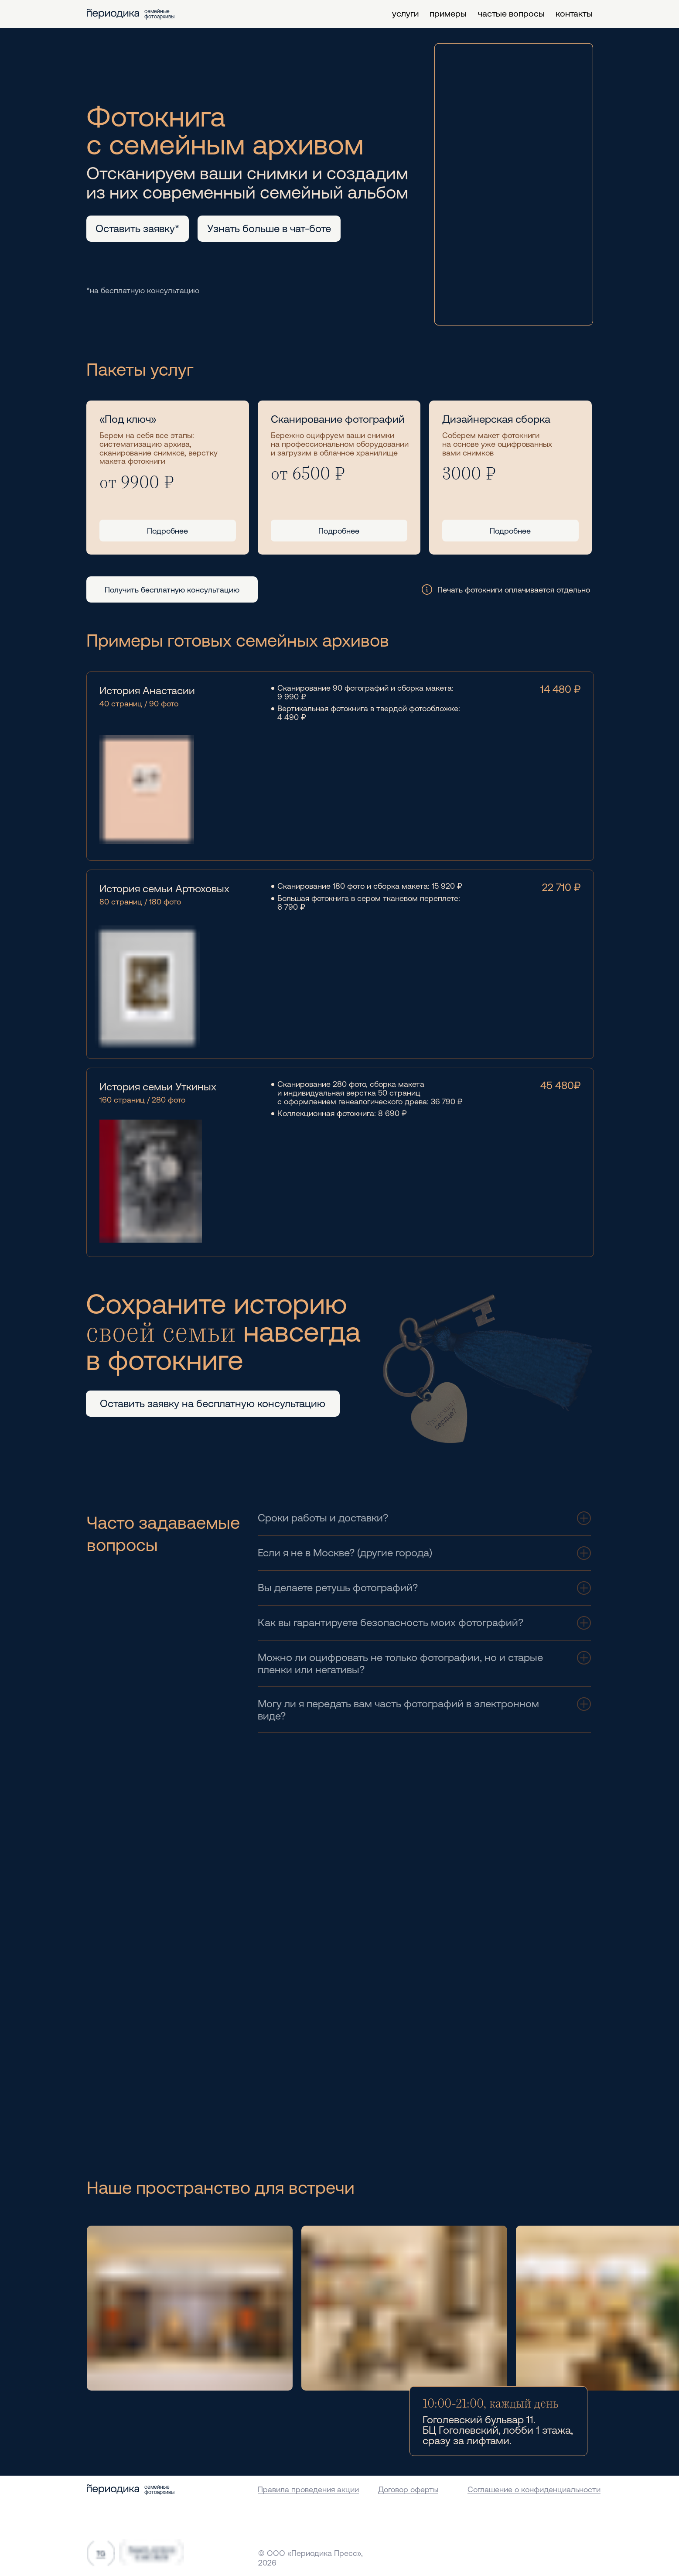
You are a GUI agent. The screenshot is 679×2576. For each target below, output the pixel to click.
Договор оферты (408, 2489)
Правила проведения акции (308, 2489)
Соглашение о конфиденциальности (534, 2489)
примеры (448, 13)
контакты (574, 13)
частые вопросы (511, 13)
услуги (405, 13)
